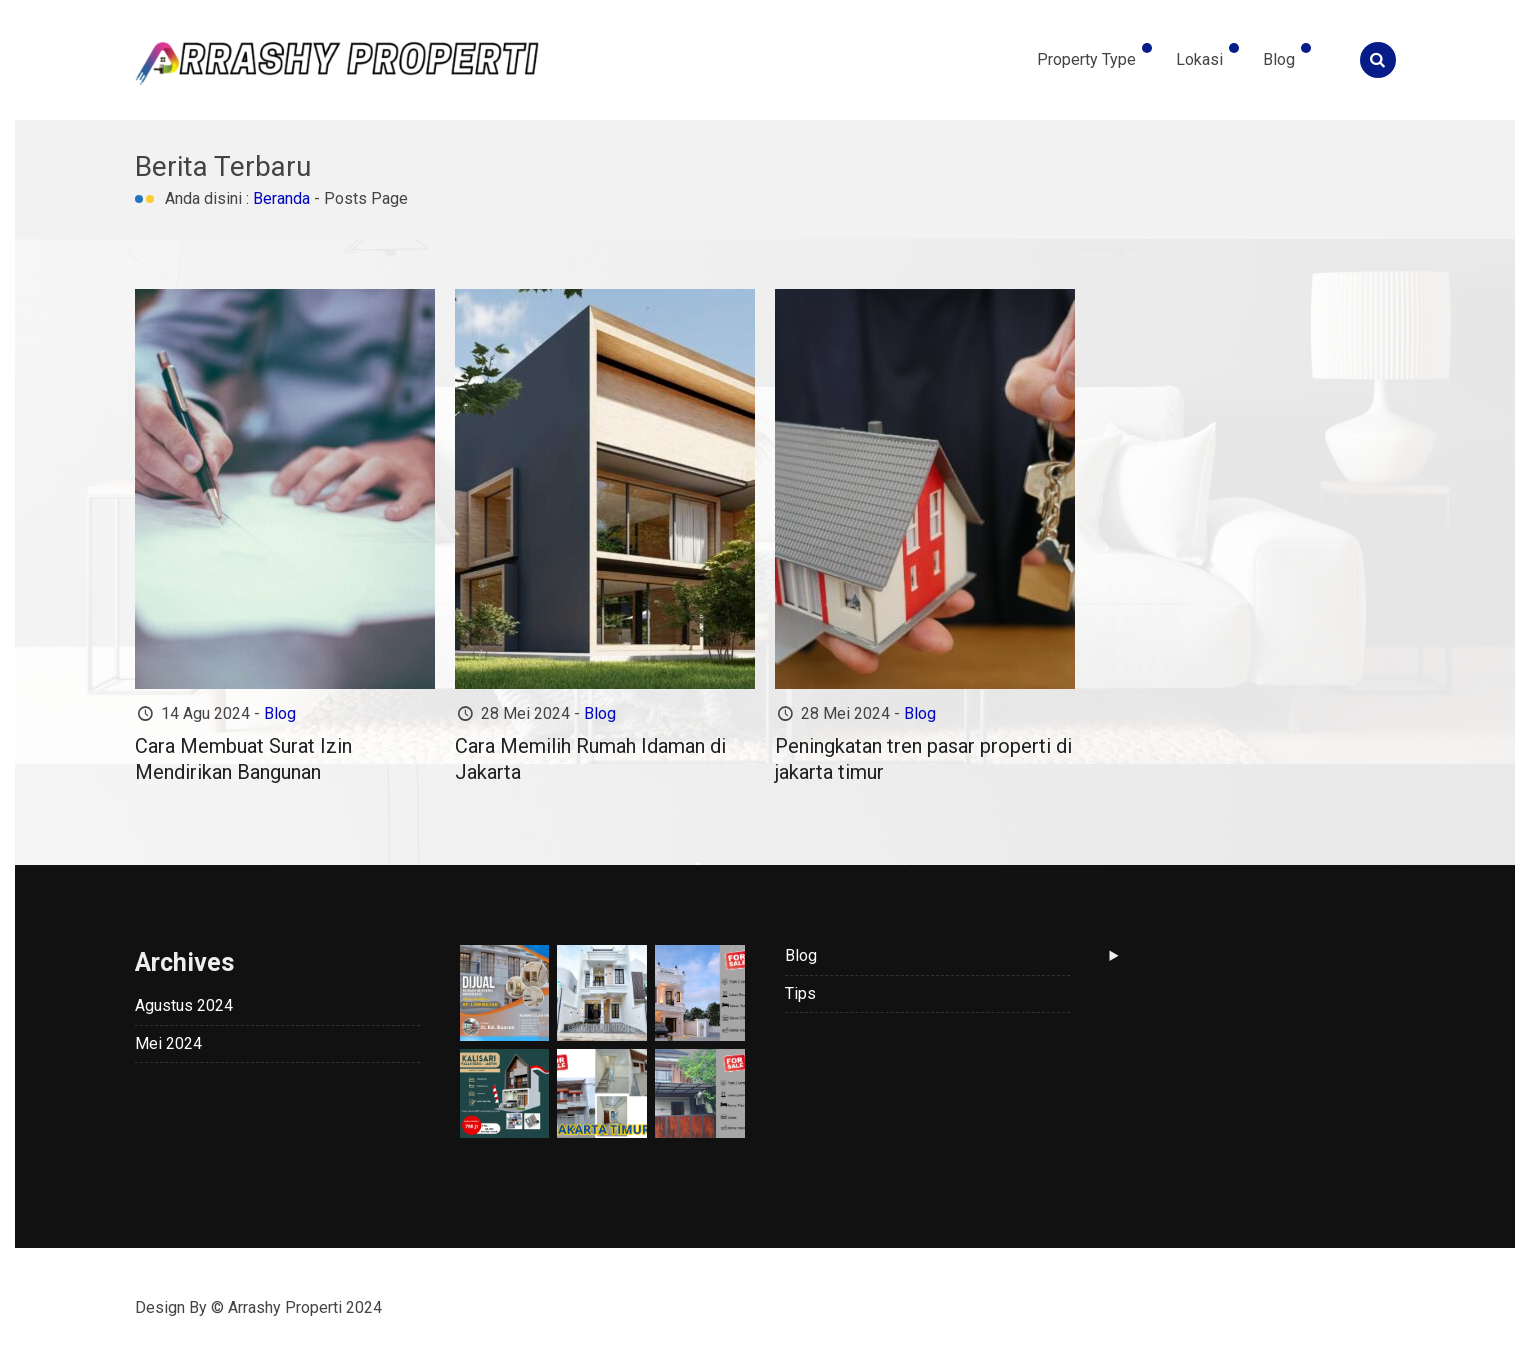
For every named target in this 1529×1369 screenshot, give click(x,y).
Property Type (1086, 59)
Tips (800, 993)
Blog (1279, 59)
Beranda (281, 198)
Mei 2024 (168, 1043)
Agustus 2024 (184, 1005)
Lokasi (1199, 59)
